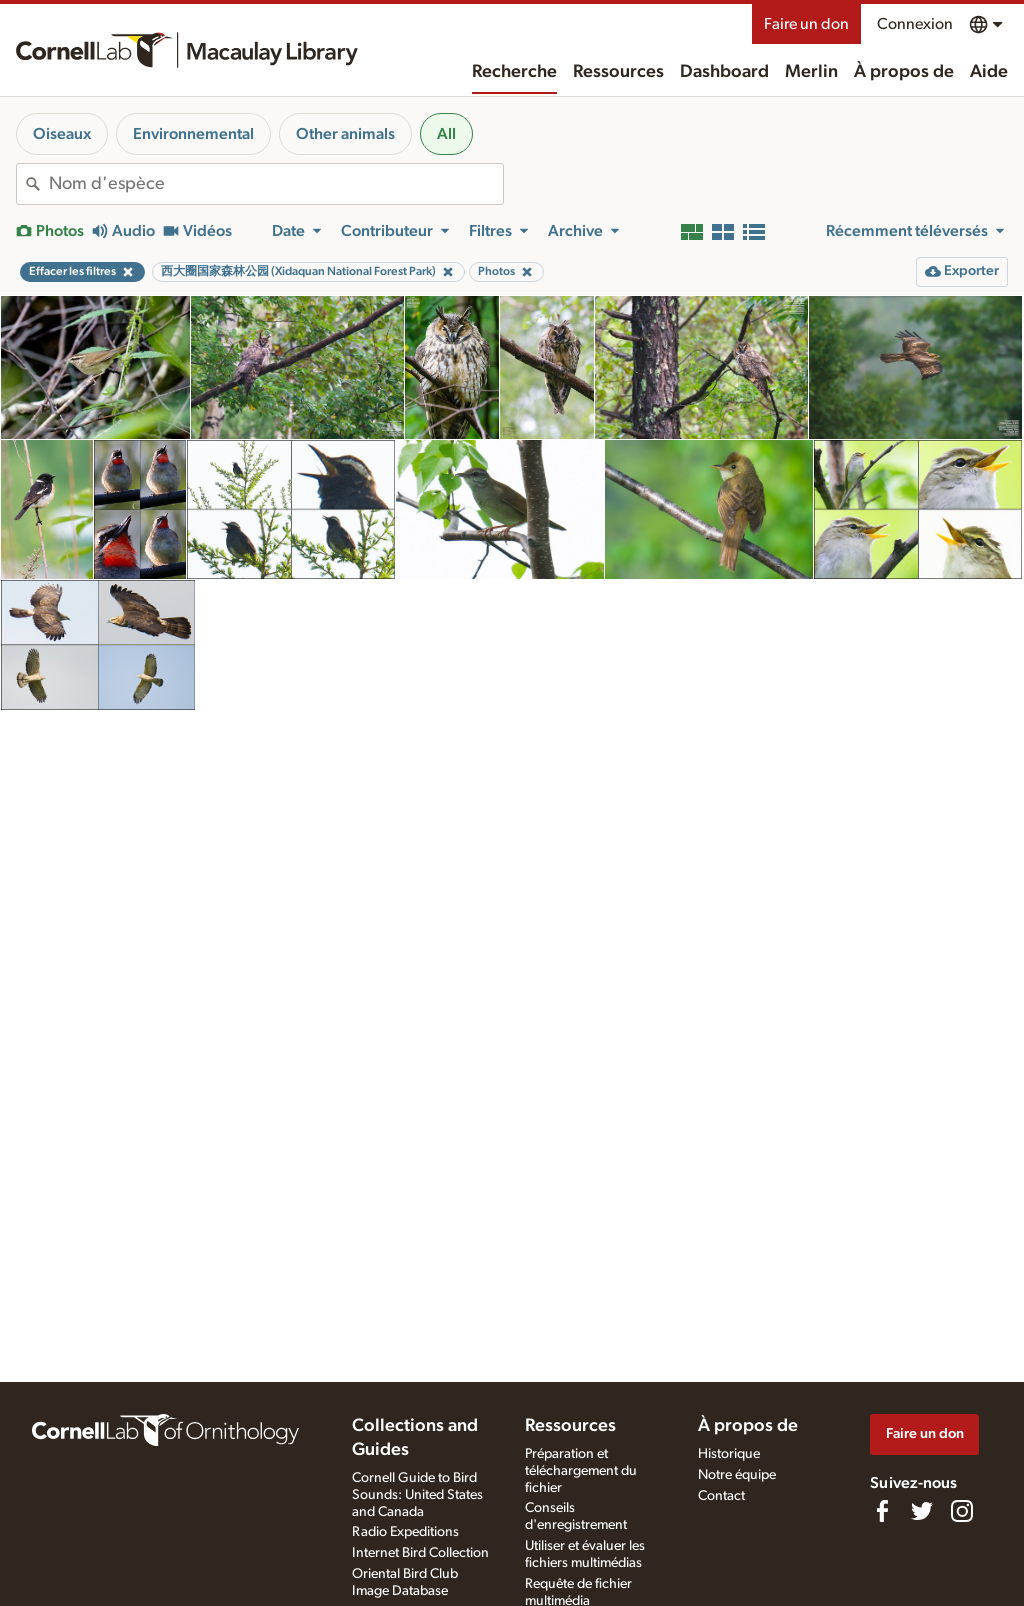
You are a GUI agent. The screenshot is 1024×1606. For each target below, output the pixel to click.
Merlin (811, 72)
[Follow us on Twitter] (922, 1511)
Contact (721, 1496)
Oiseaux (62, 134)
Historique (729, 1454)
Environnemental (193, 134)
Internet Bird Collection (420, 1553)
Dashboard (724, 72)
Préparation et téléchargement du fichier (581, 1471)
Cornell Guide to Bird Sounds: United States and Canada (417, 1495)
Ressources (618, 72)
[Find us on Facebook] (882, 1511)
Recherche (514, 72)
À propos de (904, 72)
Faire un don (806, 24)
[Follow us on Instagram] (962, 1511)
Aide (989, 72)
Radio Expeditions (405, 1532)
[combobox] (276, 184)
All (446, 134)
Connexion (915, 24)
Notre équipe (737, 1475)
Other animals (345, 134)
